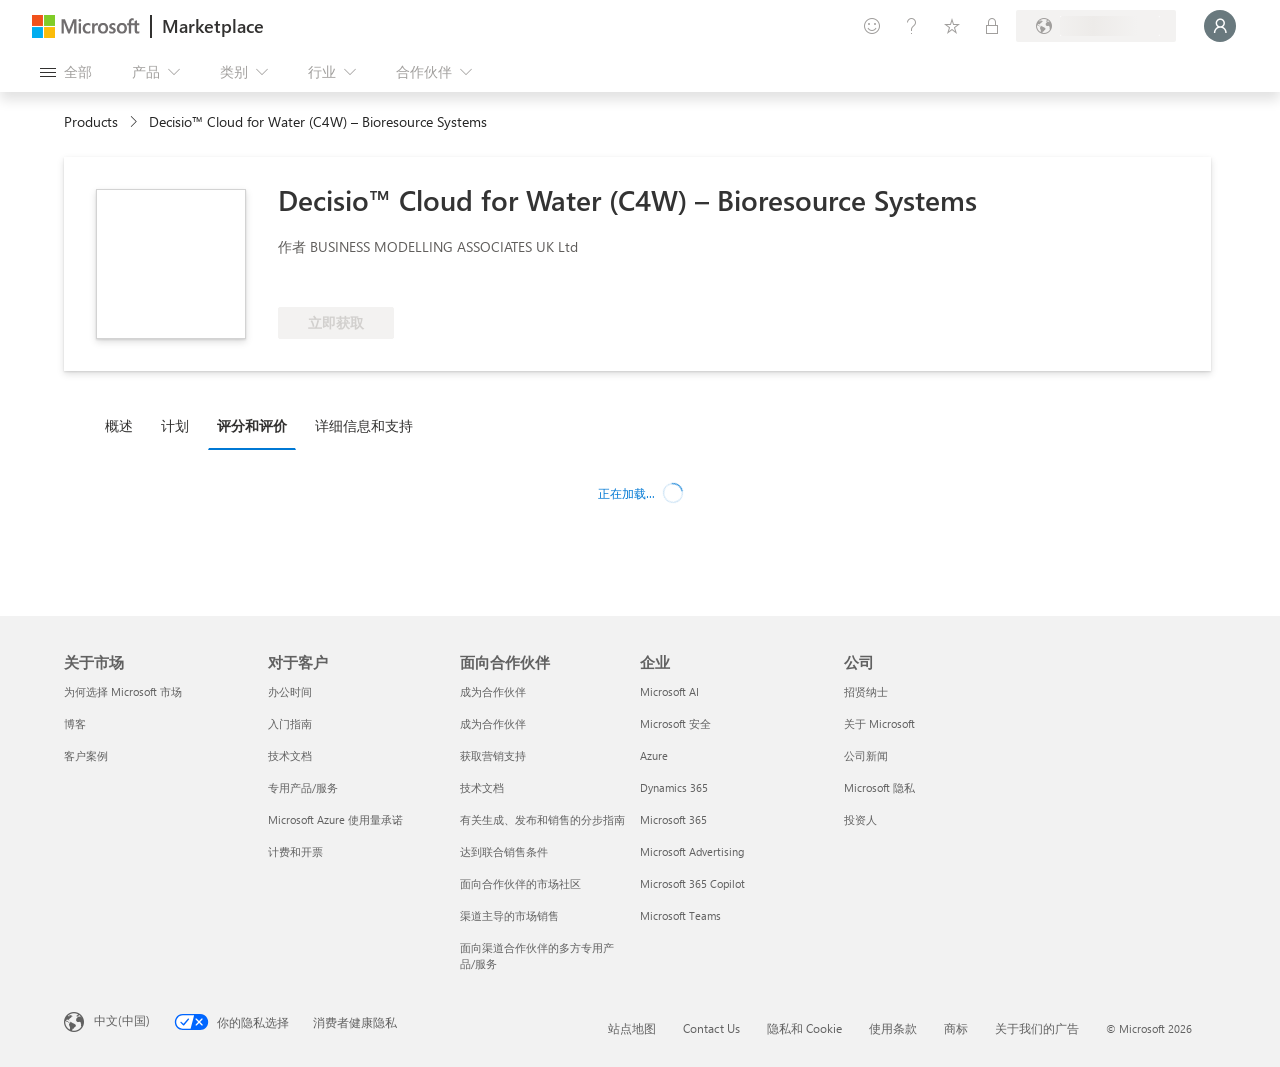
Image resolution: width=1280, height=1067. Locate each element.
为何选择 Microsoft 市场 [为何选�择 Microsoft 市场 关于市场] (123, 691)
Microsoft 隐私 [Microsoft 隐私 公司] (879, 787)
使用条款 (893, 1028)
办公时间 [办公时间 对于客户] (290, 691)
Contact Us (711, 1028)
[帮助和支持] (912, 26)
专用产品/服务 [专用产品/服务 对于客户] (303, 787)
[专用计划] (992, 26)
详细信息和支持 (364, 425)
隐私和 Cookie (804, 1028)
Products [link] (91, 121)
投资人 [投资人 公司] (860, 819)
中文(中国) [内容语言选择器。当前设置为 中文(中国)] (122, 1020)
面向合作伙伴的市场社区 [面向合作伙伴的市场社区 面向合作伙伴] (520, 883)
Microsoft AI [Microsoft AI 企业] (669, 691)
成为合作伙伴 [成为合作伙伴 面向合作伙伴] (493, 691)
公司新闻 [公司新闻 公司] (866, 755)
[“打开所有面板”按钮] (66, 72)
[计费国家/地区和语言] (1096, 26)
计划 (175, 425)
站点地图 (632, 1028)
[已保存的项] (952, 26)
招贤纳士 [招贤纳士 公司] (866, 691)
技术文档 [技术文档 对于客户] (290, 755)
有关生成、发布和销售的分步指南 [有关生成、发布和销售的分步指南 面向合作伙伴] (542, 819)
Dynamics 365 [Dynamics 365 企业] (674, 787)
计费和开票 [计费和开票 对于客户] (295, 851)
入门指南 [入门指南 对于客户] (290, 723)
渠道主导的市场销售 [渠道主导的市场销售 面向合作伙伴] (509, 915)
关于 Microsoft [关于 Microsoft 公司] (879, 723)
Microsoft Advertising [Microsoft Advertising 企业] (692, 851)
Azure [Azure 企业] (654, 755)
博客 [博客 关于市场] (75, 723)
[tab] (124, 425)
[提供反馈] (872, 26)
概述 (119, 425)
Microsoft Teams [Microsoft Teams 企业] (680, 915)
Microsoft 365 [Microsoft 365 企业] (673, 819)
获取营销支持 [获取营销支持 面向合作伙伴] (493, 755)
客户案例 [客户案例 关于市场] (86, 755)
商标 (956, 1028)
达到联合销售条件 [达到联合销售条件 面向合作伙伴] (504, 851)
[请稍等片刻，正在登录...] (1220, 26)
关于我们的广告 (1037, 1028)
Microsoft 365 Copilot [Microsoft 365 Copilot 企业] (692, 883)
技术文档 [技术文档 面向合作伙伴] (482, 787)
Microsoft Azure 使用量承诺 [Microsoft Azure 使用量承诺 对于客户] (335, 819)
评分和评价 (252, 425)
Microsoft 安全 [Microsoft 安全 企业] (675, 723)
